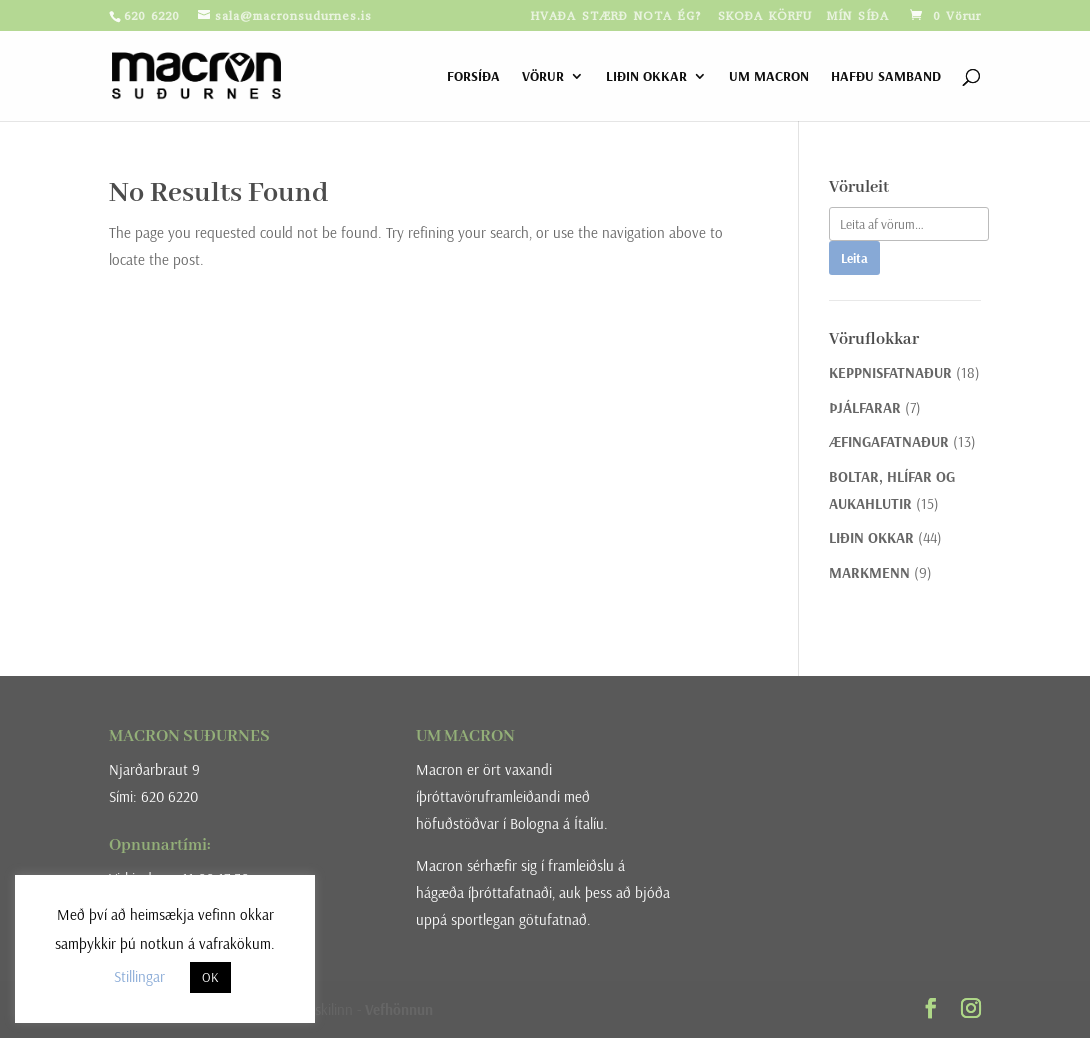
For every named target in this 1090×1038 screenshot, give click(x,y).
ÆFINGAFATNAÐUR (889, 441)
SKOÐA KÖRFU (765, 17)
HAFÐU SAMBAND (886, 77)
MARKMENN (869, 572)
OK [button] (210, 977)
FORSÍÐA (473, 77)
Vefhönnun (399, 1009)
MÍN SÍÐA (858, 17)
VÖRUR (543, 77)
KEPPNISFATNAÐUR (890, 372)
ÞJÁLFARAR (865, 407)
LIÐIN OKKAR (646, 77)
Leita (854, 258)
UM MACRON (769, 77)
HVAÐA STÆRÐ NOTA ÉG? (617, 17)
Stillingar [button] (139, 976)
